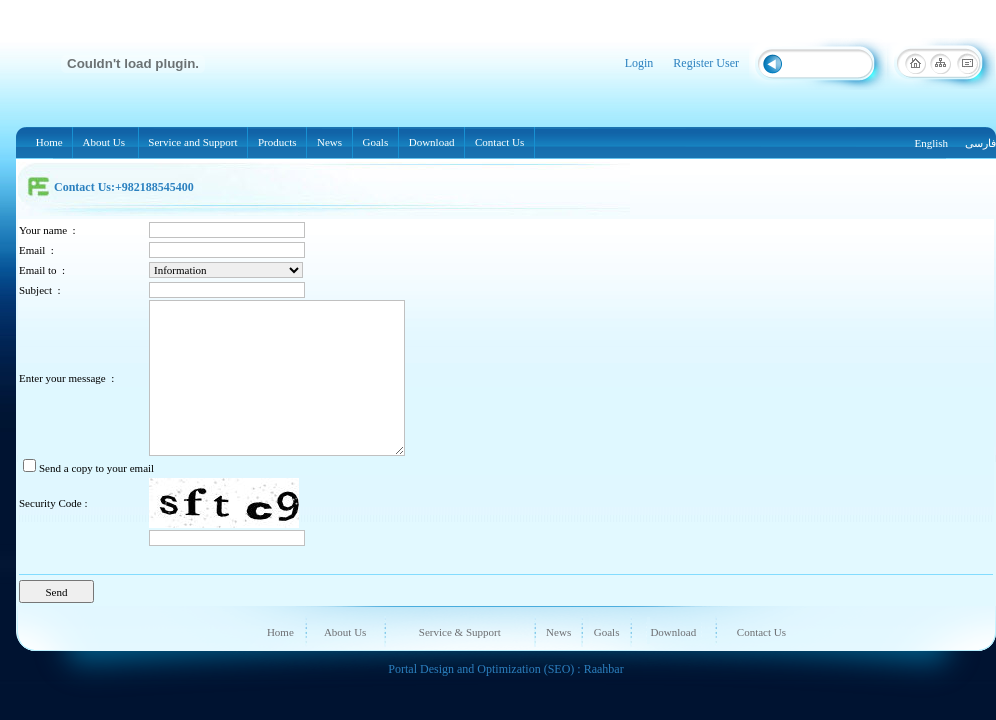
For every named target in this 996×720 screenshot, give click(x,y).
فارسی (980, 143)
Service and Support (193, 142)
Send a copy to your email (96, 468)
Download (431, 142)
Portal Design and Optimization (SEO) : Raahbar (505, 669)
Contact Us (499, 142)
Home (49, 142)
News (329, 142)
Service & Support (460, 632)
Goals (375, 142)
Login (639, 63)
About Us (105, 142)
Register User (706, 63)
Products (280, 142)
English (931, 143)
